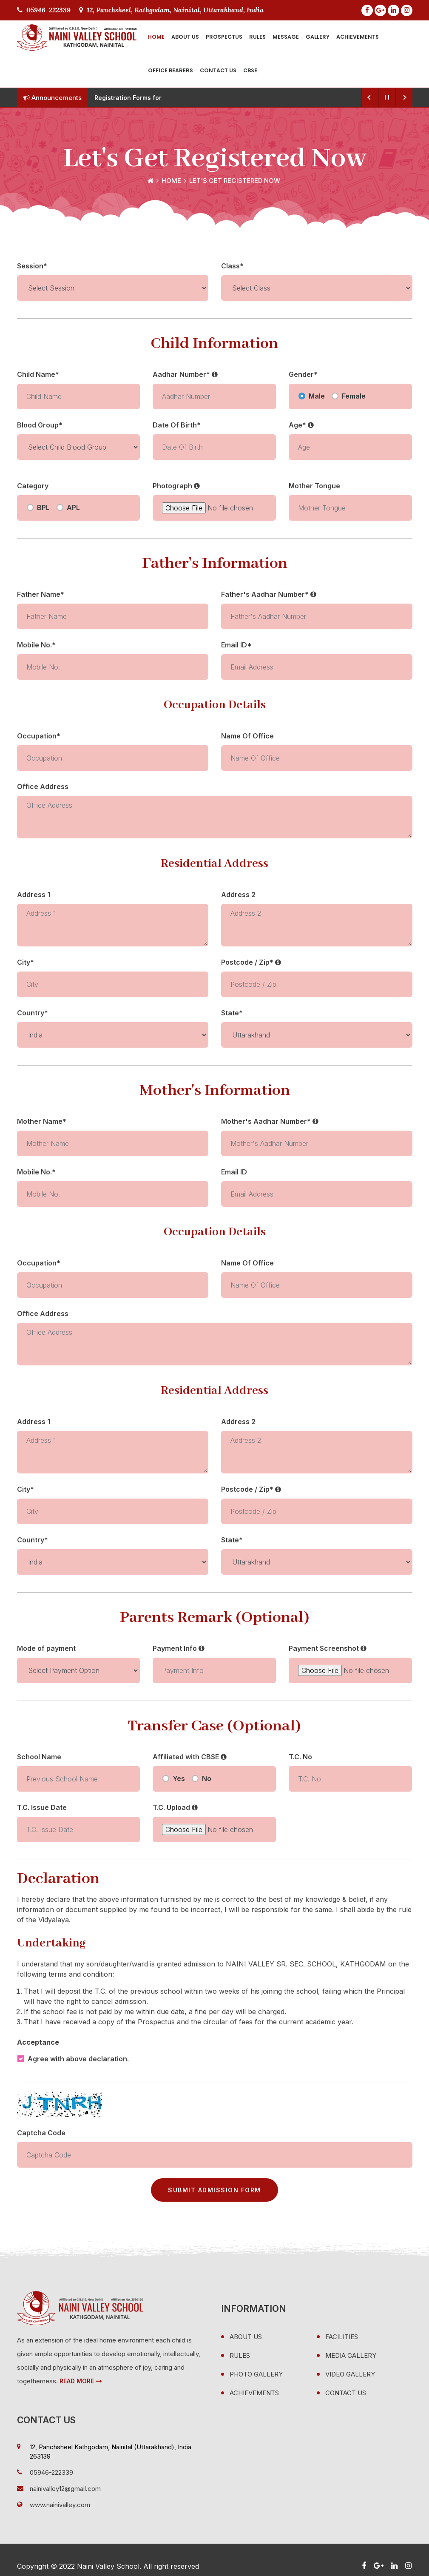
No (206, 1778)
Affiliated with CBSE (190, 1757)
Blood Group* (40, 425)
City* (25, 962)
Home (156, 36)
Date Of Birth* (177, 425)
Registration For (118, 97)
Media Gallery (350, 2355)
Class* (232, 266)
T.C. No (300, 1756)
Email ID (234, 1172)
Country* (32, 1013)
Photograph (176, 486)
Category (32, 486)
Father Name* (40, 594)
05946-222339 (44, 10)
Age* (301, 425)
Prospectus (224, 36)
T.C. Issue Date (42, 1807)
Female (354, 396)
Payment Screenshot (327, 1648)
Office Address (42, 786)
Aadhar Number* (185, 374)
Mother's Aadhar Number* (269, 1121)
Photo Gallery (256, 2374)
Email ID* (236, 645)
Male (317, 396)
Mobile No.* (36, 645)
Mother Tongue (314, 486)
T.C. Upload (175, 1807)
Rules (257, 36)
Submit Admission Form (214, 2190)
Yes (179, 1778)
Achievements (357, 36)
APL (73, 507)
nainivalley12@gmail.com (65, 2489)
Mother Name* (41, 1121)
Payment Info (179, 1648)
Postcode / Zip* (251, 962)
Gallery (318, 36)
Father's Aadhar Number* (268, 594)
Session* (32, 266)
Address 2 (238, 894)
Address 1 (33, 894)
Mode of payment (46, 1648)
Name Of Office (247, 736)
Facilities (341, 2337)
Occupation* (38, 736)
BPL (43, 507)
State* (232, 1013)
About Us (185, 36)
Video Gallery (350, 2374)
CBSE (250, 70)
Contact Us (218, 70)
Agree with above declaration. (78, 2059)
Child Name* (38, 374)
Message (286, 36)
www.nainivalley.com (60, 2505)
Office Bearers (170, 70)
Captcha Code (41, 2133)
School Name (39, 1756)
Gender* (303, 374)
